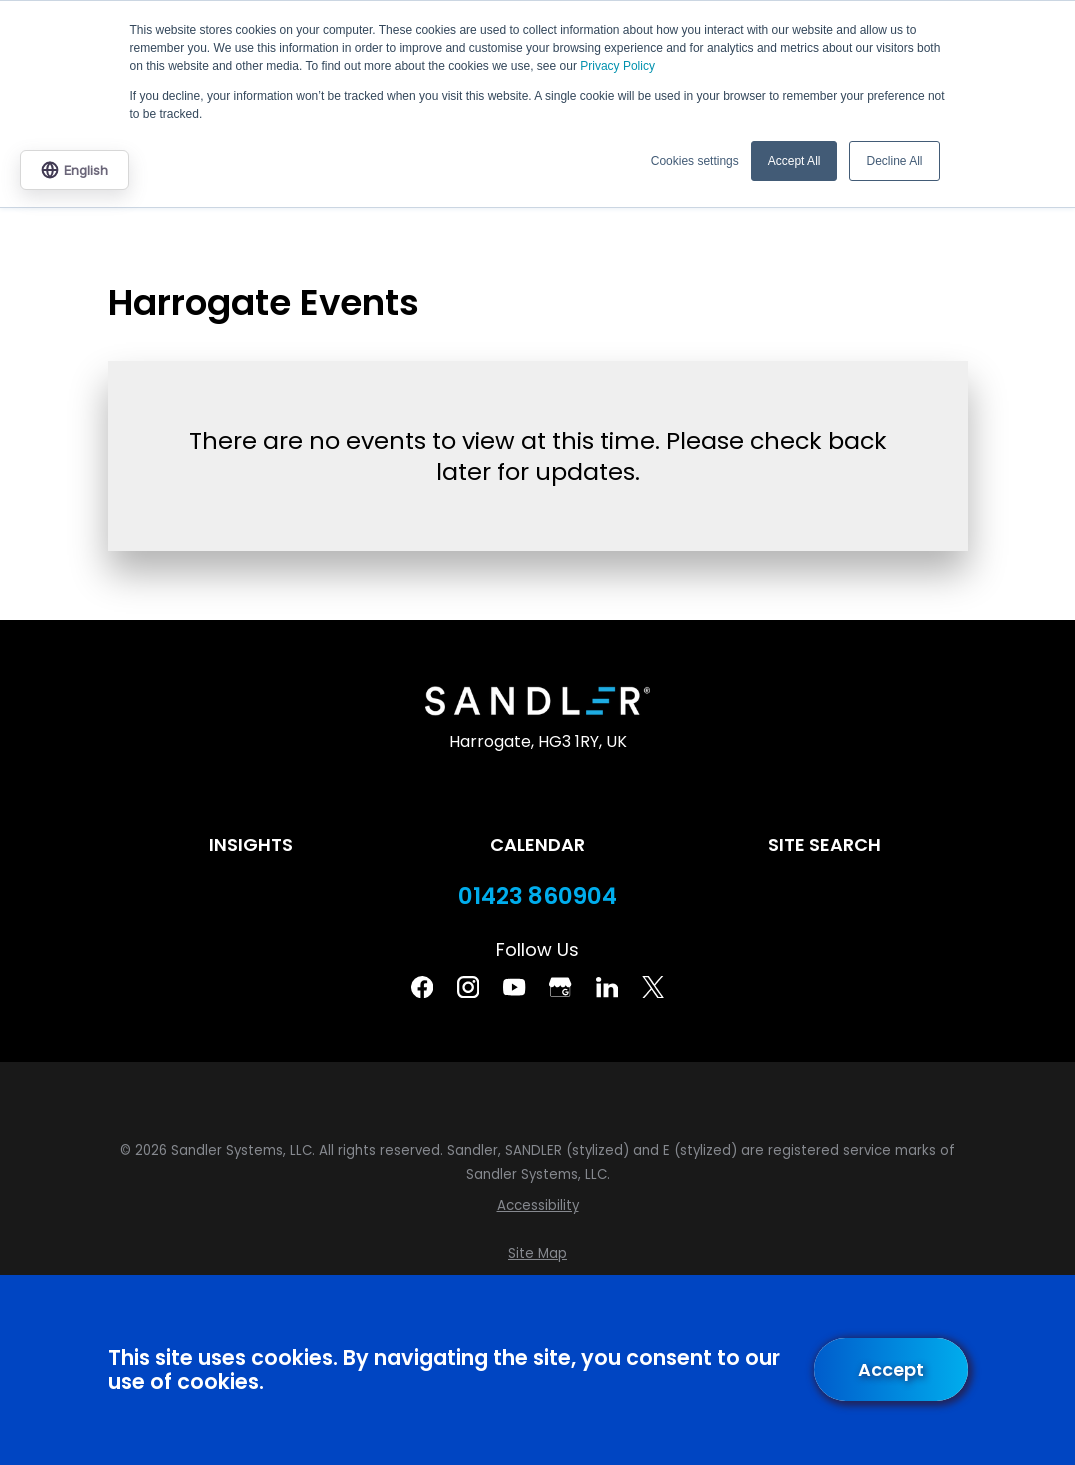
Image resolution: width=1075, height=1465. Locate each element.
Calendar (537, 844)
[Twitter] (653, 987)
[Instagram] (468, 987)
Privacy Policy (617, 66)
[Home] (538, 701)
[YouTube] (514, 987)
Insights (251, 844)
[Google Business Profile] (560, 987)
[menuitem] (538, 1206)
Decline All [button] (894, 161)
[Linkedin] (607, 987)
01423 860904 (537, 896)
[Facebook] (422, 987)
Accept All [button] (794, 161)
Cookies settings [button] (695, 161)
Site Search (824, 844)
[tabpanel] (537, 450)
